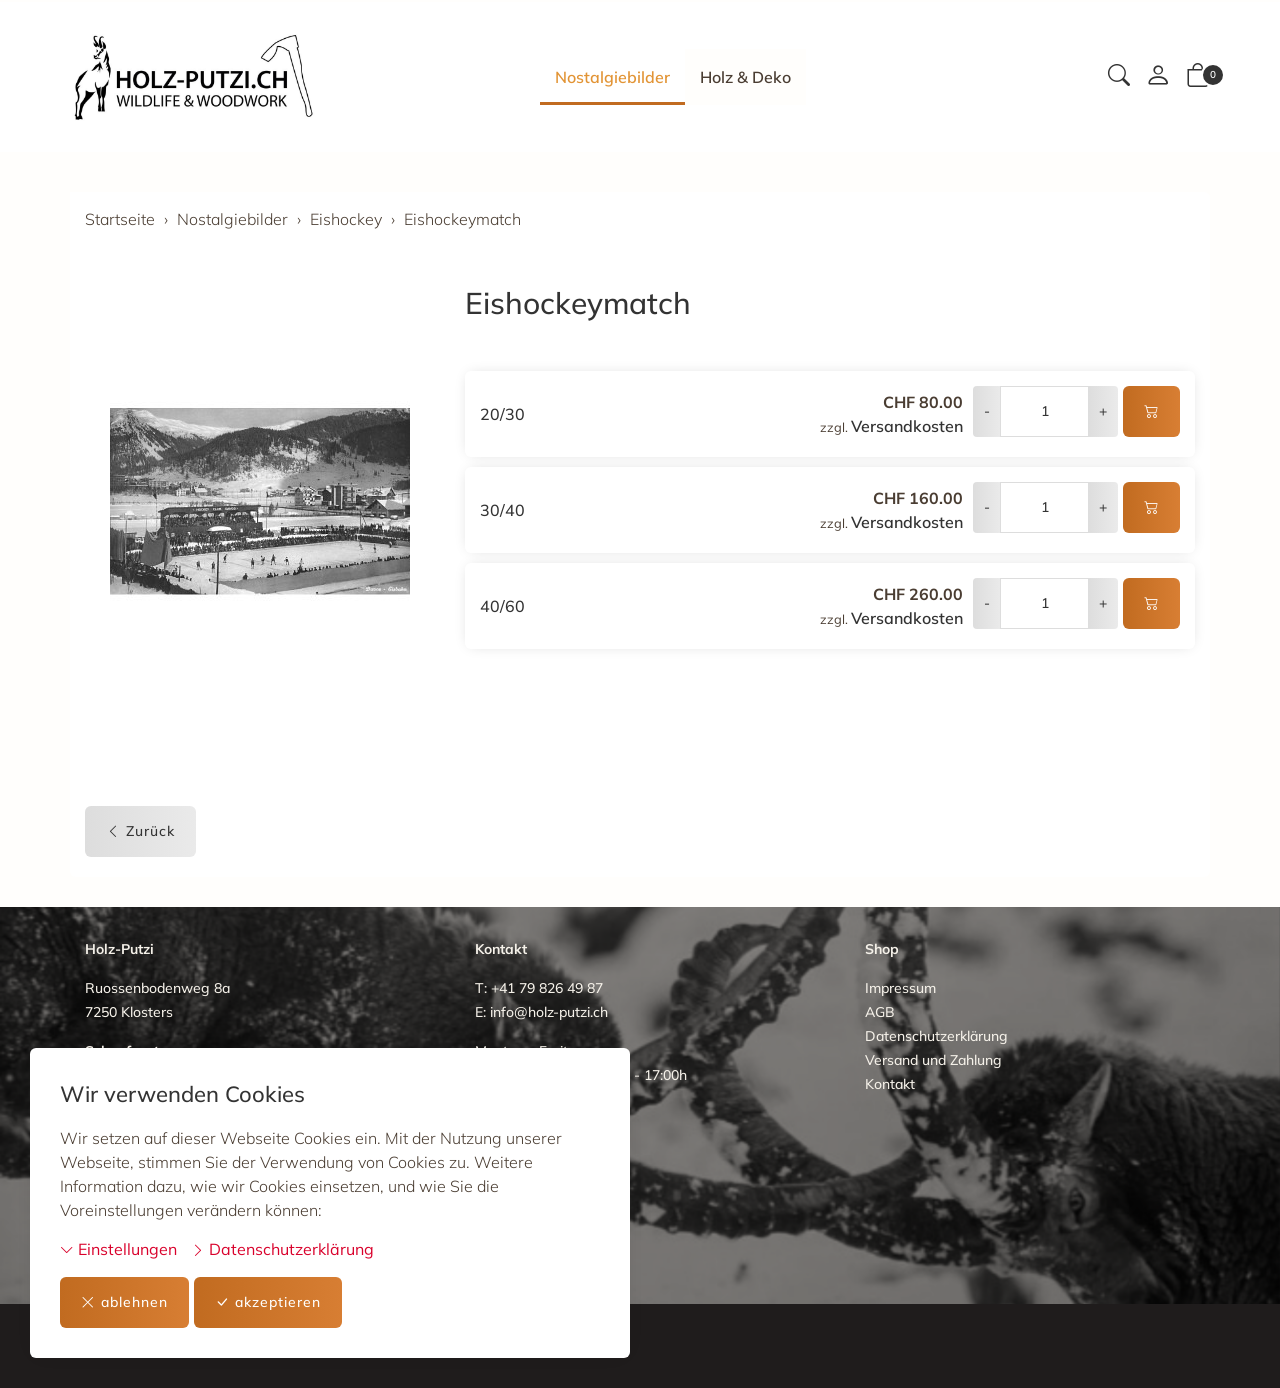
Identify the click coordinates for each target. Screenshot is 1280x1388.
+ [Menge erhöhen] (1103, 411)
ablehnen (124, 1302)
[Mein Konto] (1158, 77)
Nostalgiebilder (612, 77)
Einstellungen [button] (118, 1249)
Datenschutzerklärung (282, 1249)
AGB (880, 1012)
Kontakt (890, 1084)
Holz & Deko (745, 77)
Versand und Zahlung (933, 1060)
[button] (1119, 77)
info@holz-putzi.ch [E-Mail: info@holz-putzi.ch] (549, 1012)
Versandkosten (907, 426)
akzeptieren (268, 1302)
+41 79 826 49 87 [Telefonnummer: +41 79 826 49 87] (547, 988)
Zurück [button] (140, 831)
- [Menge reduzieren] (987, 411)
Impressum (900, 988)
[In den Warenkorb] (1151, 411)
